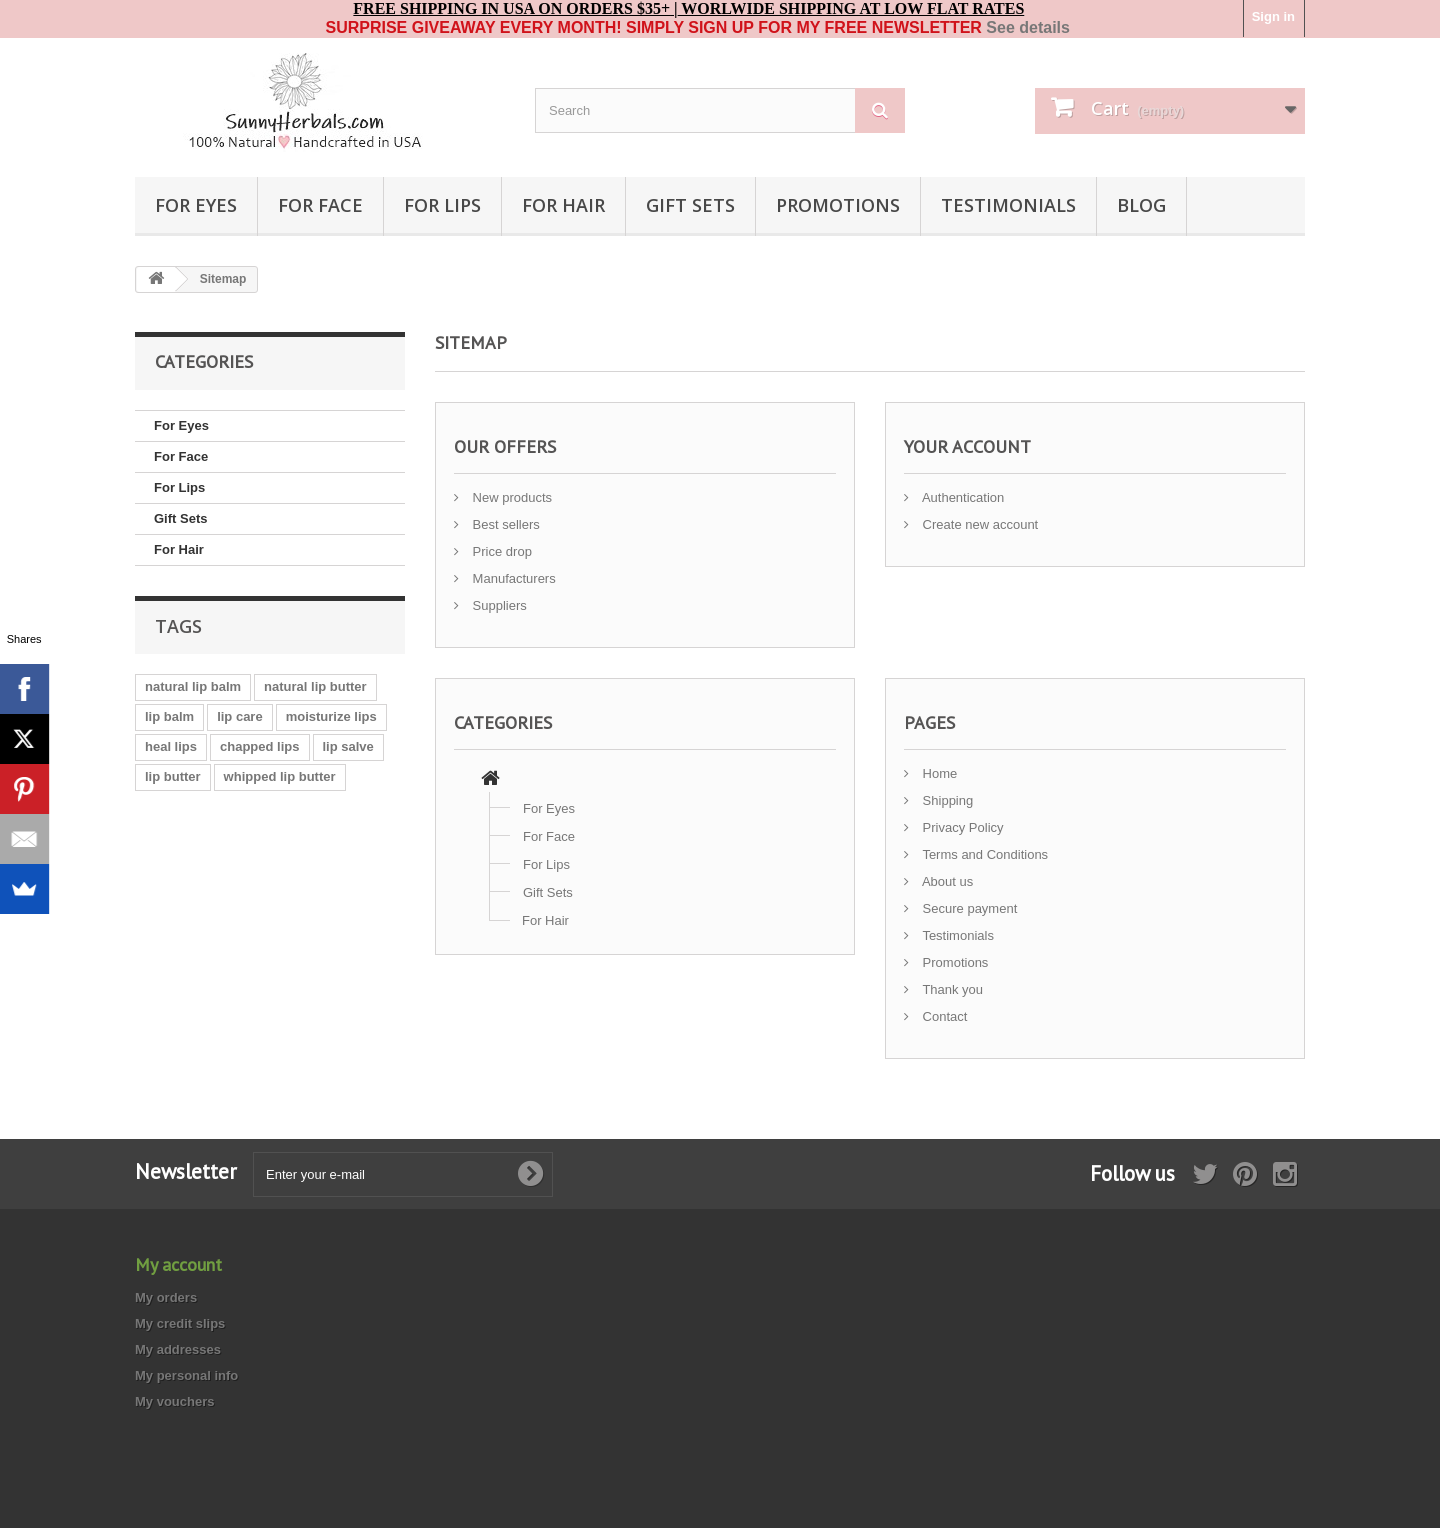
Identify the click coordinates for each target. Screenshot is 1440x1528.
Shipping (946, 800)
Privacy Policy (961, 827)
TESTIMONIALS (1008, 205)
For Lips (442, 205)
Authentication (961, 497)
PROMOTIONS (838, 205)
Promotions (953, 962)
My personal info (186, 1375)
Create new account (978, 524)
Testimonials (956, 935)
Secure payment (968, 908)
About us (946, 881)
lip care (240, 716)
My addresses (178, 1349)
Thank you (951, 989)
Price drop (500, 551)
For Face (320, 205)
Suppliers (498, 605)
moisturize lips (331, 716)
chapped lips (259, 746)
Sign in (1273, 16)
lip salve (348, 746)
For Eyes (196, 205)
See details (1028, 27)
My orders (166, 1297)
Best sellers (504, 524)
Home (938, 773)
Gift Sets (690, 205)
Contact (943, 1016)
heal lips (171, 746)
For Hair (563, 205)
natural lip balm (193, 686)
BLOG (1141, 205)
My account (178, 1264)
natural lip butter (315, 686)
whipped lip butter (280, 776)
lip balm (169, 716)
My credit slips (180, 1323)
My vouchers (174, 1401)
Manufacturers (512, 578)
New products (510, 497)
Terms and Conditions (983, 854)
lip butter (173, 776)
